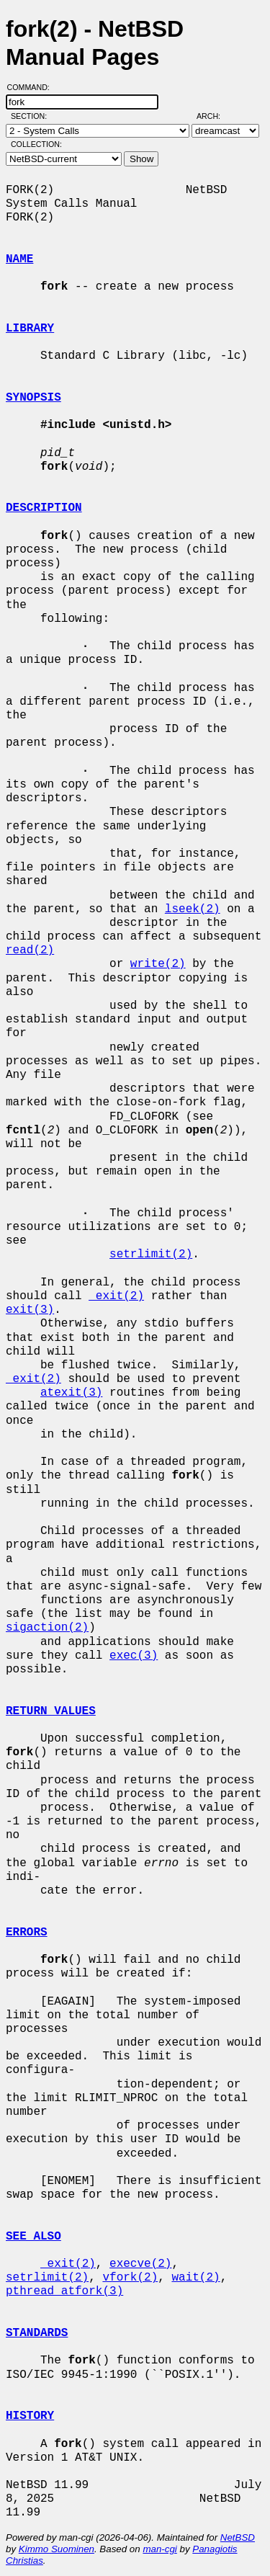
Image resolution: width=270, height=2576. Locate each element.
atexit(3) (71, 1393)
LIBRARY (30, 329)
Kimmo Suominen (56, 2549)
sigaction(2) (47, 1628)
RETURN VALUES (51, 1711)
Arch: (215, 116)
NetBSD (237, 2537)
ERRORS (27, 1932)
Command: (32, 87)
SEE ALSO (33, 2237)
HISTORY (30, 2416)
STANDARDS (37, 2333)
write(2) (158, 964)
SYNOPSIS (33, 398)
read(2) (30, 950)
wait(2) (195, 2278)
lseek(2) (192, 909)
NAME (19, 259)
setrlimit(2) (150, 1254)
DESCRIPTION (44, 508)
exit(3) (30, 1310)
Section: (32, 116)
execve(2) (140, 2264)
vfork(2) (130, 2278)
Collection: (36, 144)
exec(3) (133, 1656)
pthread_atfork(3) (64, 2291)
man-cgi (159, 2549)
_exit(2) (116, 1296)
